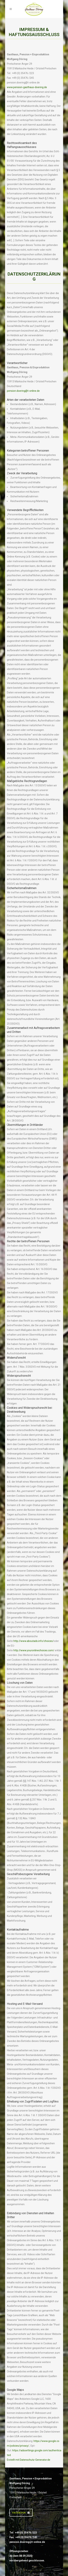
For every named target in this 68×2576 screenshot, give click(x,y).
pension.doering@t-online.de (23, 390)
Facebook (21, 2512)
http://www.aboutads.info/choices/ (33, 1641)
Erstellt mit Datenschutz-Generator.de (28, 2459)
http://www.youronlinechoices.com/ (33, 1650)
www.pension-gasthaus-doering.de (27, 87)
